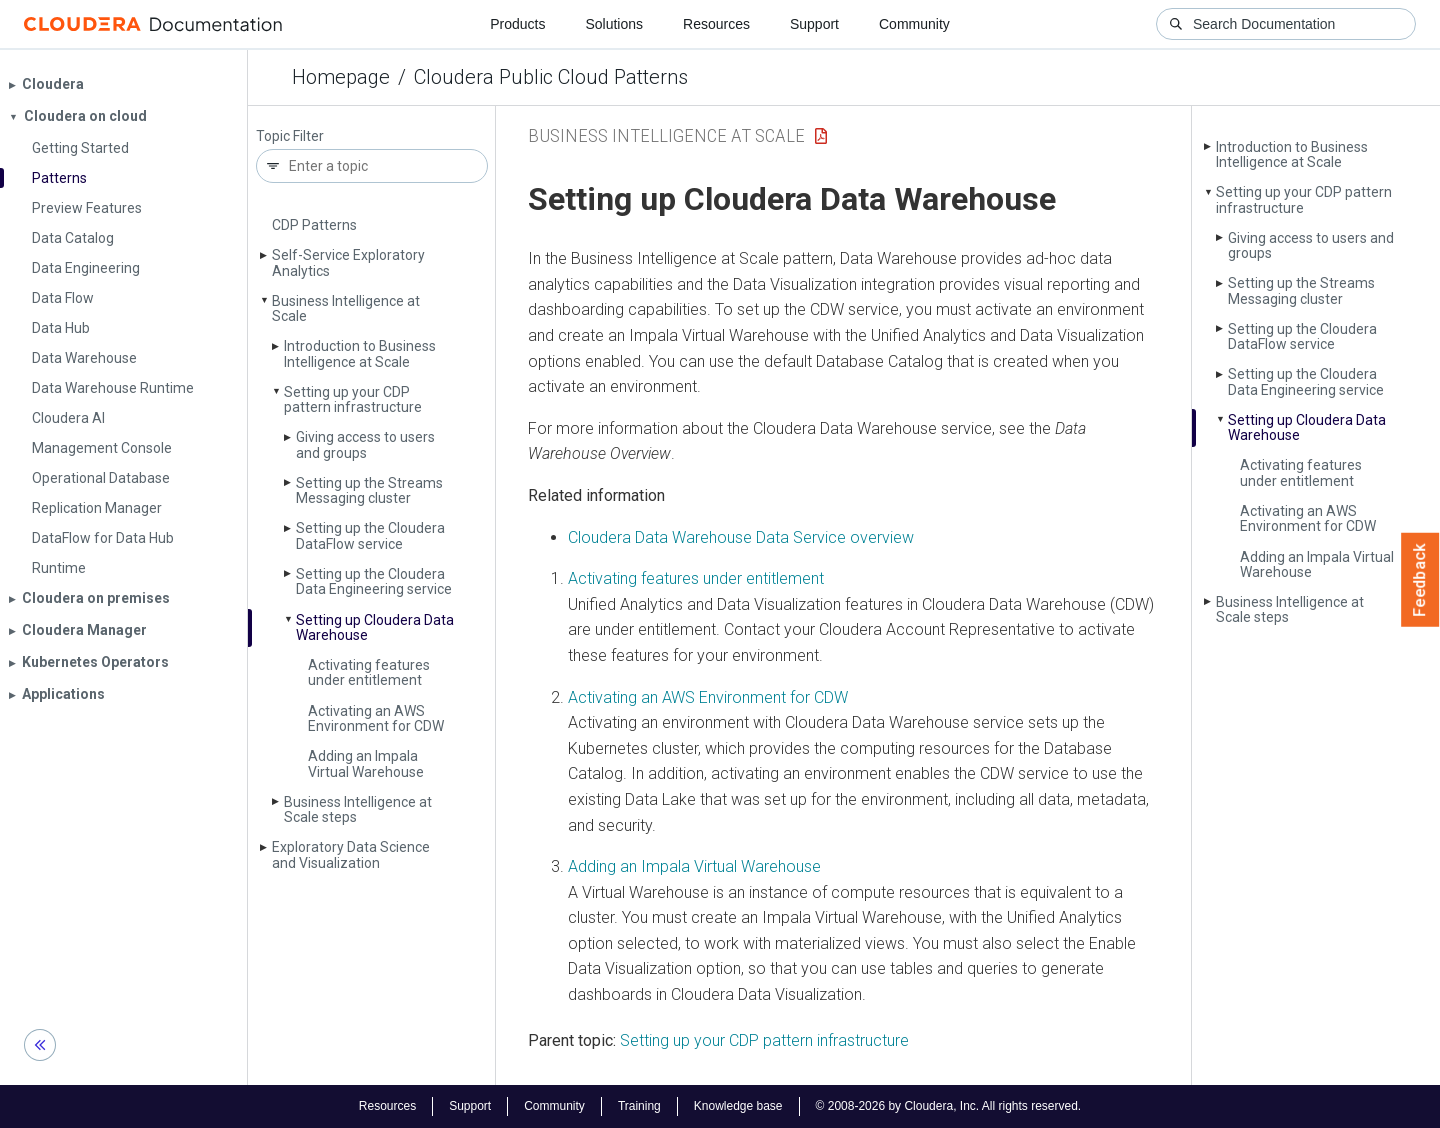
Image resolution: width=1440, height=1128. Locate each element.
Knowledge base (738, 1106)
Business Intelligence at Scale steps (358, 809)
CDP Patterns (314, 225)
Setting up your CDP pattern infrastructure (353, 399)
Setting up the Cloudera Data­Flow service (370, 535)
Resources (716, 24)
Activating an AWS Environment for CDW (376, 718)
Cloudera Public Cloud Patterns (551, 77)
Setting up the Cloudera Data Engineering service (374, 581)
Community (914, 24)
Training (639, 1106)
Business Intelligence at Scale (346, 308)
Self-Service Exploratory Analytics (348, 262)
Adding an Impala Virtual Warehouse (366, 763)
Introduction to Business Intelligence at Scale (360, 353)
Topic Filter (290, 136)
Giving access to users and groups (365, 444)
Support (814, 24)
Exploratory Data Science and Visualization (351, 854)
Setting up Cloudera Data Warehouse (375, 627)
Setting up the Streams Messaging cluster (369, 490)
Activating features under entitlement (369, 672)
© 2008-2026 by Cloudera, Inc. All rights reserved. (949, 1106)
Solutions (614, 24)
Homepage (341, 77)
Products (517, 24)
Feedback (1420, 580)
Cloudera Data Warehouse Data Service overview (741, 537)
